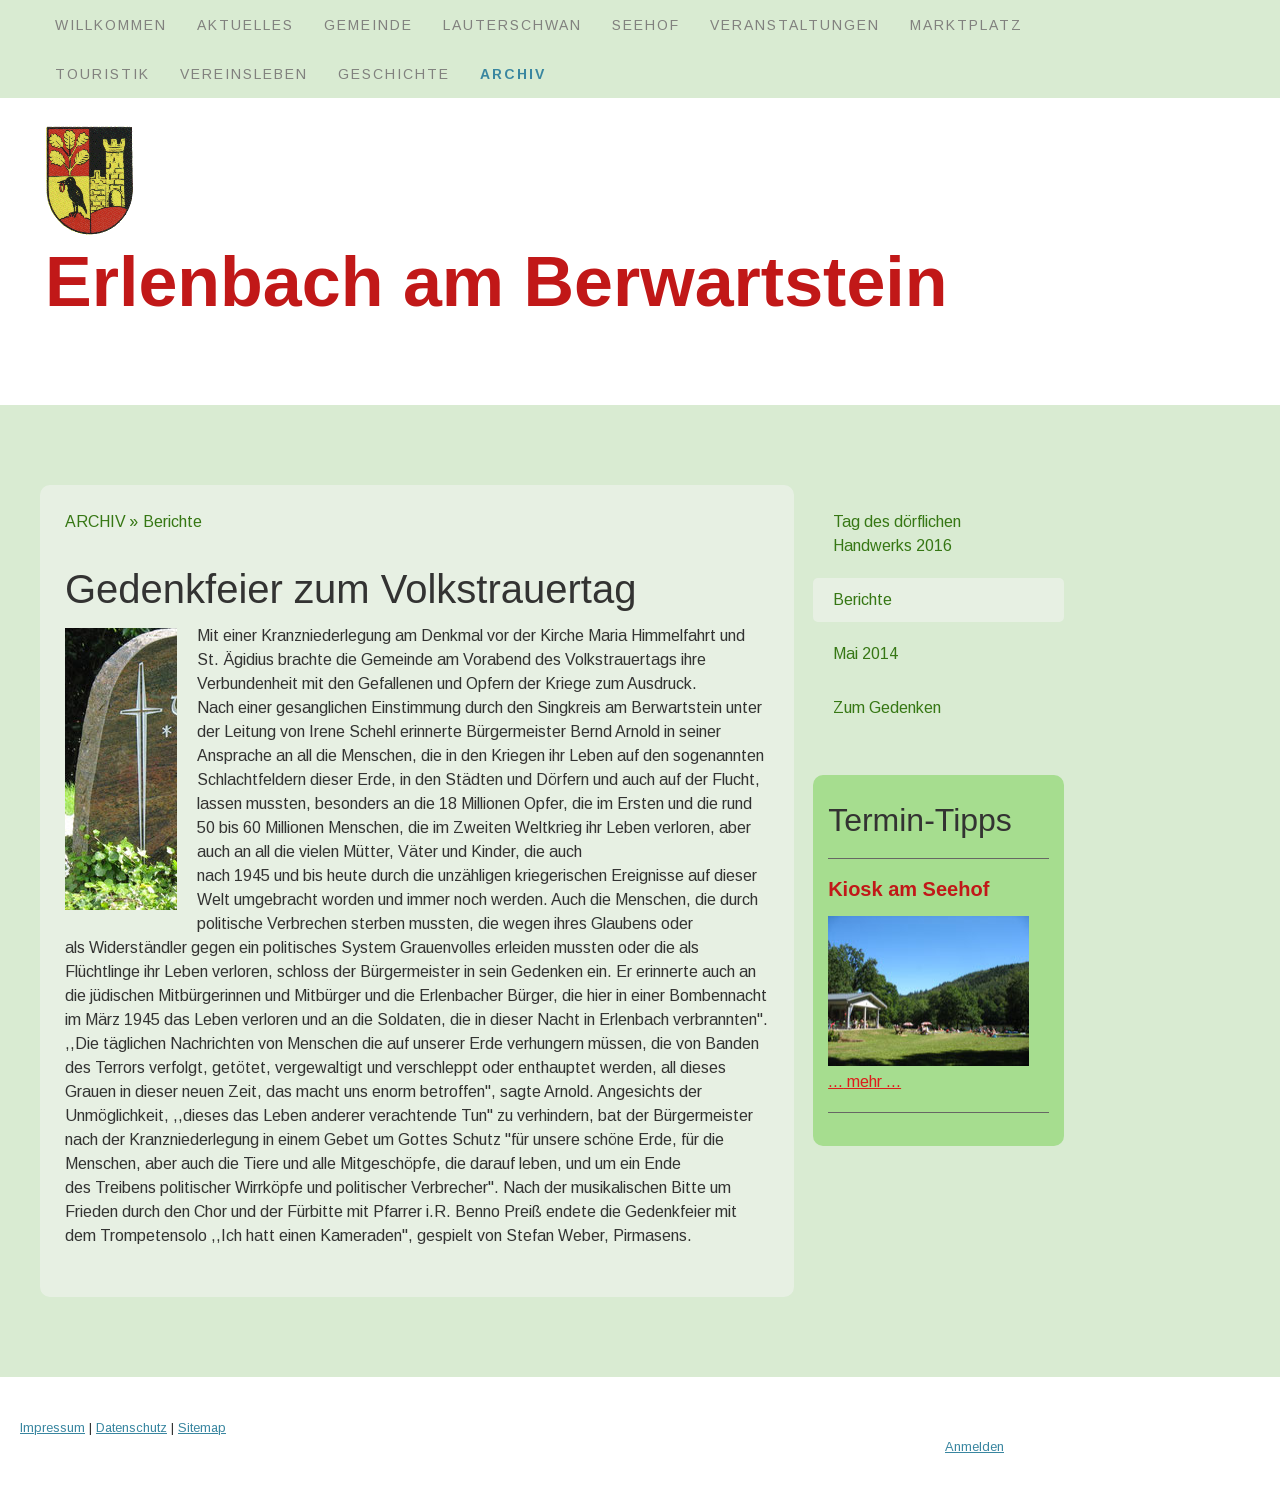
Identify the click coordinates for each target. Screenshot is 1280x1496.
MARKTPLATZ (966, 25)
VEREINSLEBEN (244, 74)
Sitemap (202, 1427)
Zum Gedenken (887, 707)
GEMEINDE (368, 25)
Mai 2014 (865, 653)
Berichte (862, 599)
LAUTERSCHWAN (512, 25)
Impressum (52, 1427)
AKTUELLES (245, 25)
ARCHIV (513, 74)
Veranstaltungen (795, 25)
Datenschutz (131, 1427)
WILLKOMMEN (111, 25)
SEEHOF (646, 25)
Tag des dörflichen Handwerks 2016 (897, 533)
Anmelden (974, 1446)
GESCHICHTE (394, 74)
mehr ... (864, 1081)
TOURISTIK (102, 74)
